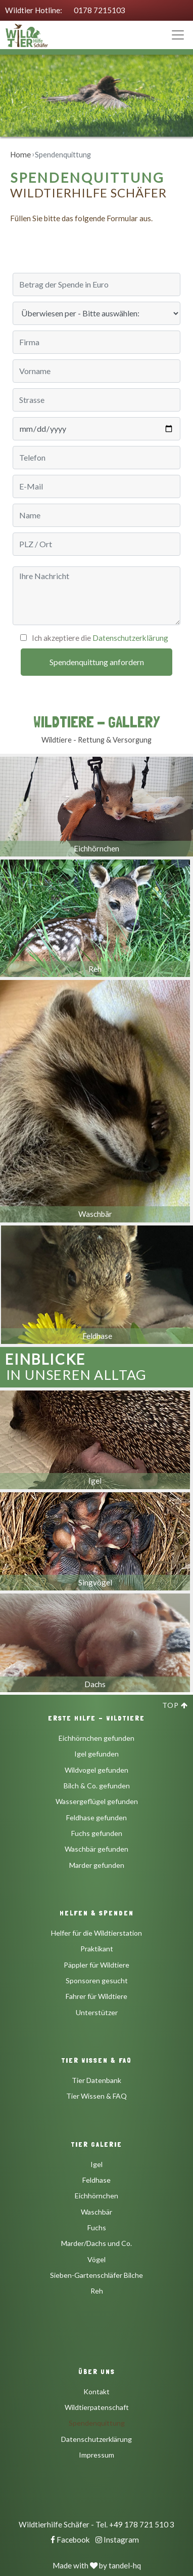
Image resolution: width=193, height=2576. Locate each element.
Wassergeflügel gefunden (97, 1801)
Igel (96, 2164)
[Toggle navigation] (178, 35)
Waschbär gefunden (96, 1849)
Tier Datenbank (96, 2080)
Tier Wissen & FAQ (96, 2096)
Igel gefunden (96, 1753)
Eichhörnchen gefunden (96, 1738)
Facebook (70, 2539)
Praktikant (96, 1948)
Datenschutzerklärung (130, 637)
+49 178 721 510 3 (141, 2524)
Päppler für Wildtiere (96, 1964)
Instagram (117, 2539)
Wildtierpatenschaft (97, 2407)
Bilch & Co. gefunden (97, 1785)
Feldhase (96, 2180)
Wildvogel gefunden (96, 1770)
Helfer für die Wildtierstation (96, 1933)
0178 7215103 (99, 10)
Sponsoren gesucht (97, 1980)
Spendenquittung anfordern (97, 662)
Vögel (96, 2259)
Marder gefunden (96, 1865)
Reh (96, 2290)
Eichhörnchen (96, 2195)
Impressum (96, 2454)
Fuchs (96, 2227)
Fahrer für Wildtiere (96, 1996)
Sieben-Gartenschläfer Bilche (96, 2275)
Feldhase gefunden (96, 1817)
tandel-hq (125, 2565)
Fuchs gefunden (96, 1833)
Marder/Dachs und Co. (96, 2243)
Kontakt (96, 2391)
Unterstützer (97, 2012)
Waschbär (96, 2211)
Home (20, 154)
